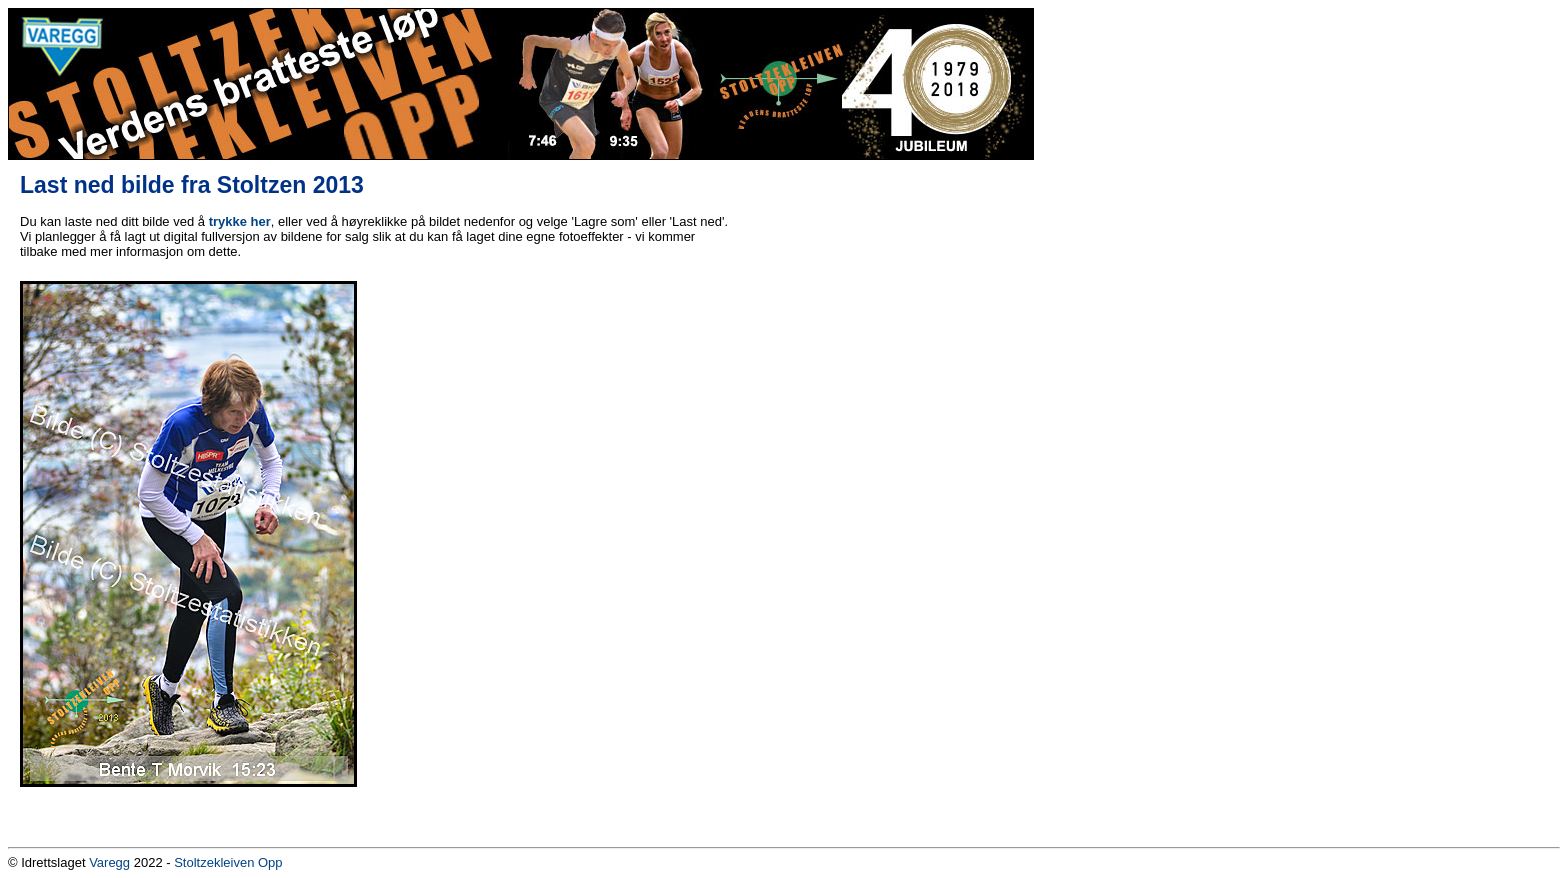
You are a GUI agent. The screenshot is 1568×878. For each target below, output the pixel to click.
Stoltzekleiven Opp (228, 862)
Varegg (109, 862)
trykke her (240, 221)
